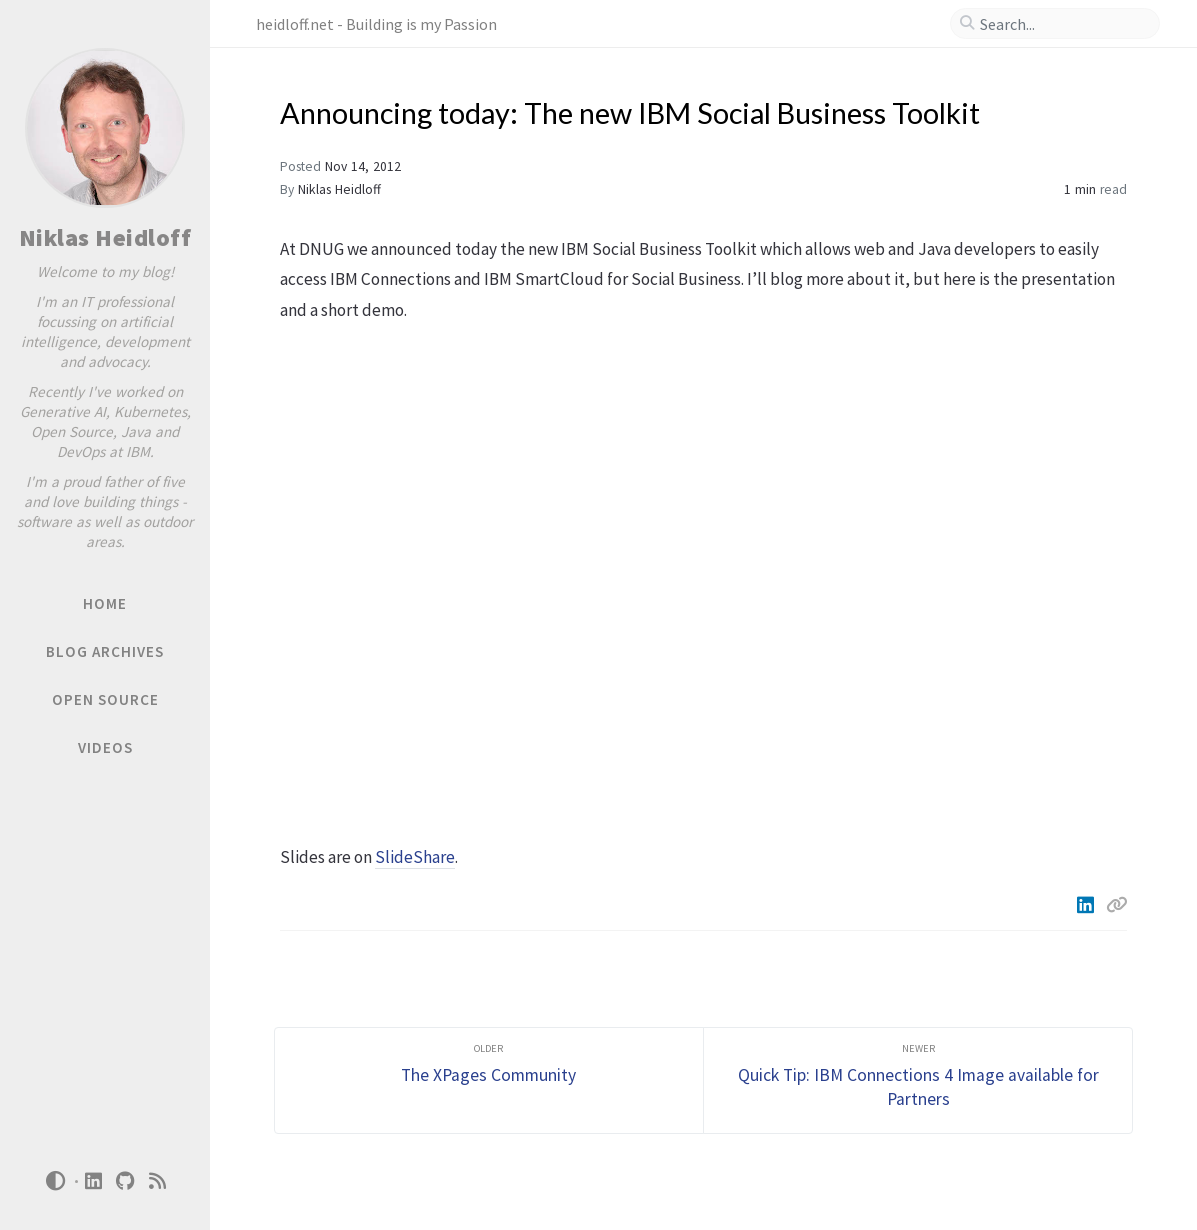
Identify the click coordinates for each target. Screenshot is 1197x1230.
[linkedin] (94, 1181)
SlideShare (415, 857)
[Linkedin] (1088, 905)
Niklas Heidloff (105, 237)
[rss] (158, 1181)
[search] (1063, 24)
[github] (126, 1181)
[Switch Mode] (55, 1181)
